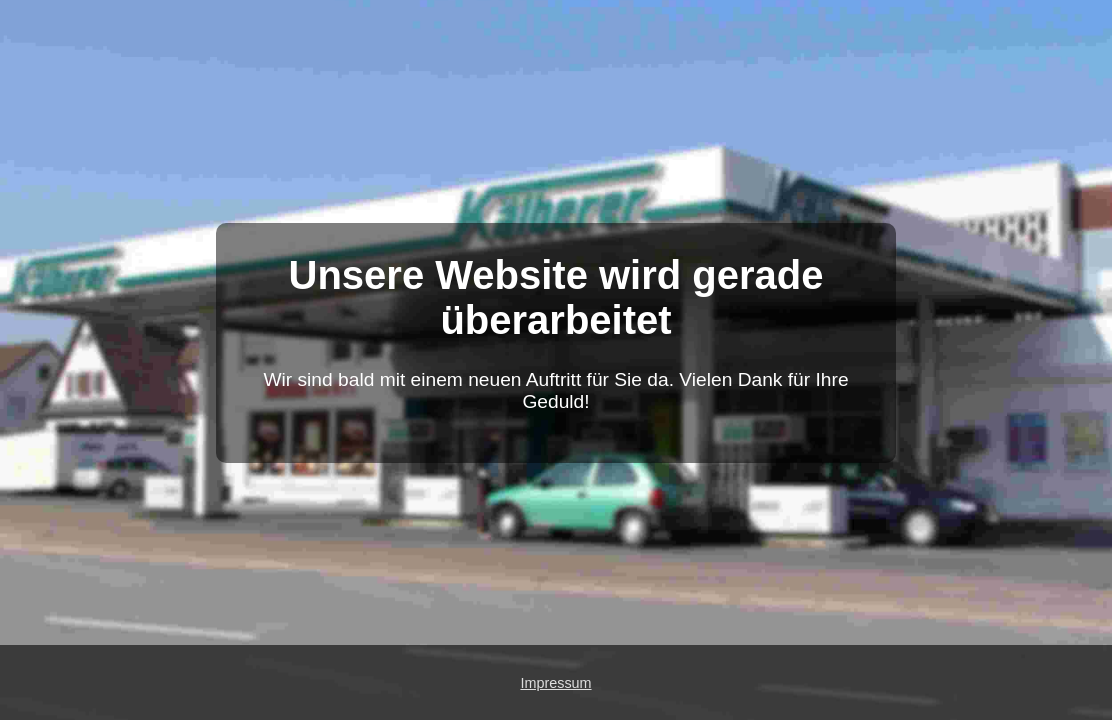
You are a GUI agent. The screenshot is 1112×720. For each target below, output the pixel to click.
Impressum (555, 683)
